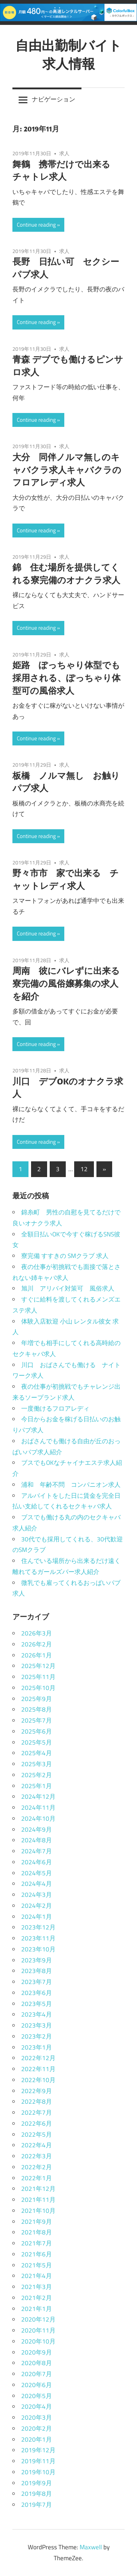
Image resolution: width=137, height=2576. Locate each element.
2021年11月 (38, 2199)
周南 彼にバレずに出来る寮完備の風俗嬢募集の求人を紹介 (66, 983)
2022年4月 (36, 2145)
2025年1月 (36, 1786)
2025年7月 (36, 1720)
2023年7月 (36, 1982)
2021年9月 (36, 2221)
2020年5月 (36, 2396)
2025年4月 (36, 1753)
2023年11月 (38, 1938)
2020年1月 (36, 2439)
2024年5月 (36, 1873)
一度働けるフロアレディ (55, 1408)
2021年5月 (36, 2265)
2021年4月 (36, 2276)
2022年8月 (36, 2101)
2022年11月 (38, 2069)
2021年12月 (38, 2188)
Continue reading (36, 224)
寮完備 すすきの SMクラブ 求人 (65, 1256)
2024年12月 (38, 1796)
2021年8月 (36, 2232)
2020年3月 (36, 2417)
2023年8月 (36, 1971)
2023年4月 (36, 2014)
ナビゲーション (53, 99)
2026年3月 (36, 1633)
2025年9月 (36, 1699)
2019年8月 (36, 2493)
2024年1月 (36, 1916)
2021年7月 (36, 2243)
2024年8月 (36, 1840)
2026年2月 (36, 1644)
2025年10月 (38, 1688)
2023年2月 (36, 2036)
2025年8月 (36, 1709)
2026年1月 (36, 1655)
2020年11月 (38, 2330)
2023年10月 (38, 1949)
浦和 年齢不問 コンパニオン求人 (71, 1484)
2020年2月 (36, 2428)
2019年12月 (38, 2450)
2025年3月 (36, 1764)
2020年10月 (38, 2341)
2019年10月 (38, 2472)
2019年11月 (38, 2461)
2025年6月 (36, 1731)
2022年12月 (38, 2058)
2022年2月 (36, 2167)
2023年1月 (36, 2047)
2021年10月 (38, 2210)
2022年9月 (36, 2091)
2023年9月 (36, 1960)
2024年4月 (36, 1883)
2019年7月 (36, 2504)
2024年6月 (36, 1862)
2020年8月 (36, 2363)
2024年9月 (36, 1829)
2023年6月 (36, 1993)
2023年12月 (38, 1927)
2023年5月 (36, 2004)
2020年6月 (36, 2385)
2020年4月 (36, 2406)
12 (84, 1169)
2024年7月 (36, 1851)
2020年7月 (36, 2374)
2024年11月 (38, 1807)
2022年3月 (36, 2156)
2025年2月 (36, 1775)
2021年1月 (36, 2308)
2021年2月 (36, 2298)
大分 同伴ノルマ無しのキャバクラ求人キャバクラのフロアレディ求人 (66, 469)
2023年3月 (36, 2025)
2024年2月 (36, 1905)
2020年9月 (36, 2352)
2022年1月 (36, 2178)
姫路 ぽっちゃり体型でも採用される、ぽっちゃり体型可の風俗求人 (66, 677)
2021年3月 (36, 2287)
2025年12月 (38, 1666)
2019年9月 (36, 2483)
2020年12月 (38, 2319)
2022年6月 (36, 2123)
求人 (64, 153)
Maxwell (91, 2547)
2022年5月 (36, 2134)
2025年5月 (36, 1742)
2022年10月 (38, 2080)
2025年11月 (38, 1677)
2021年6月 (36, 2254)
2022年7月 (36, 2112)
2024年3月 (36, 1894)
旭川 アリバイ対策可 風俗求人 (67, 1288)
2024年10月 (38, 1818)
